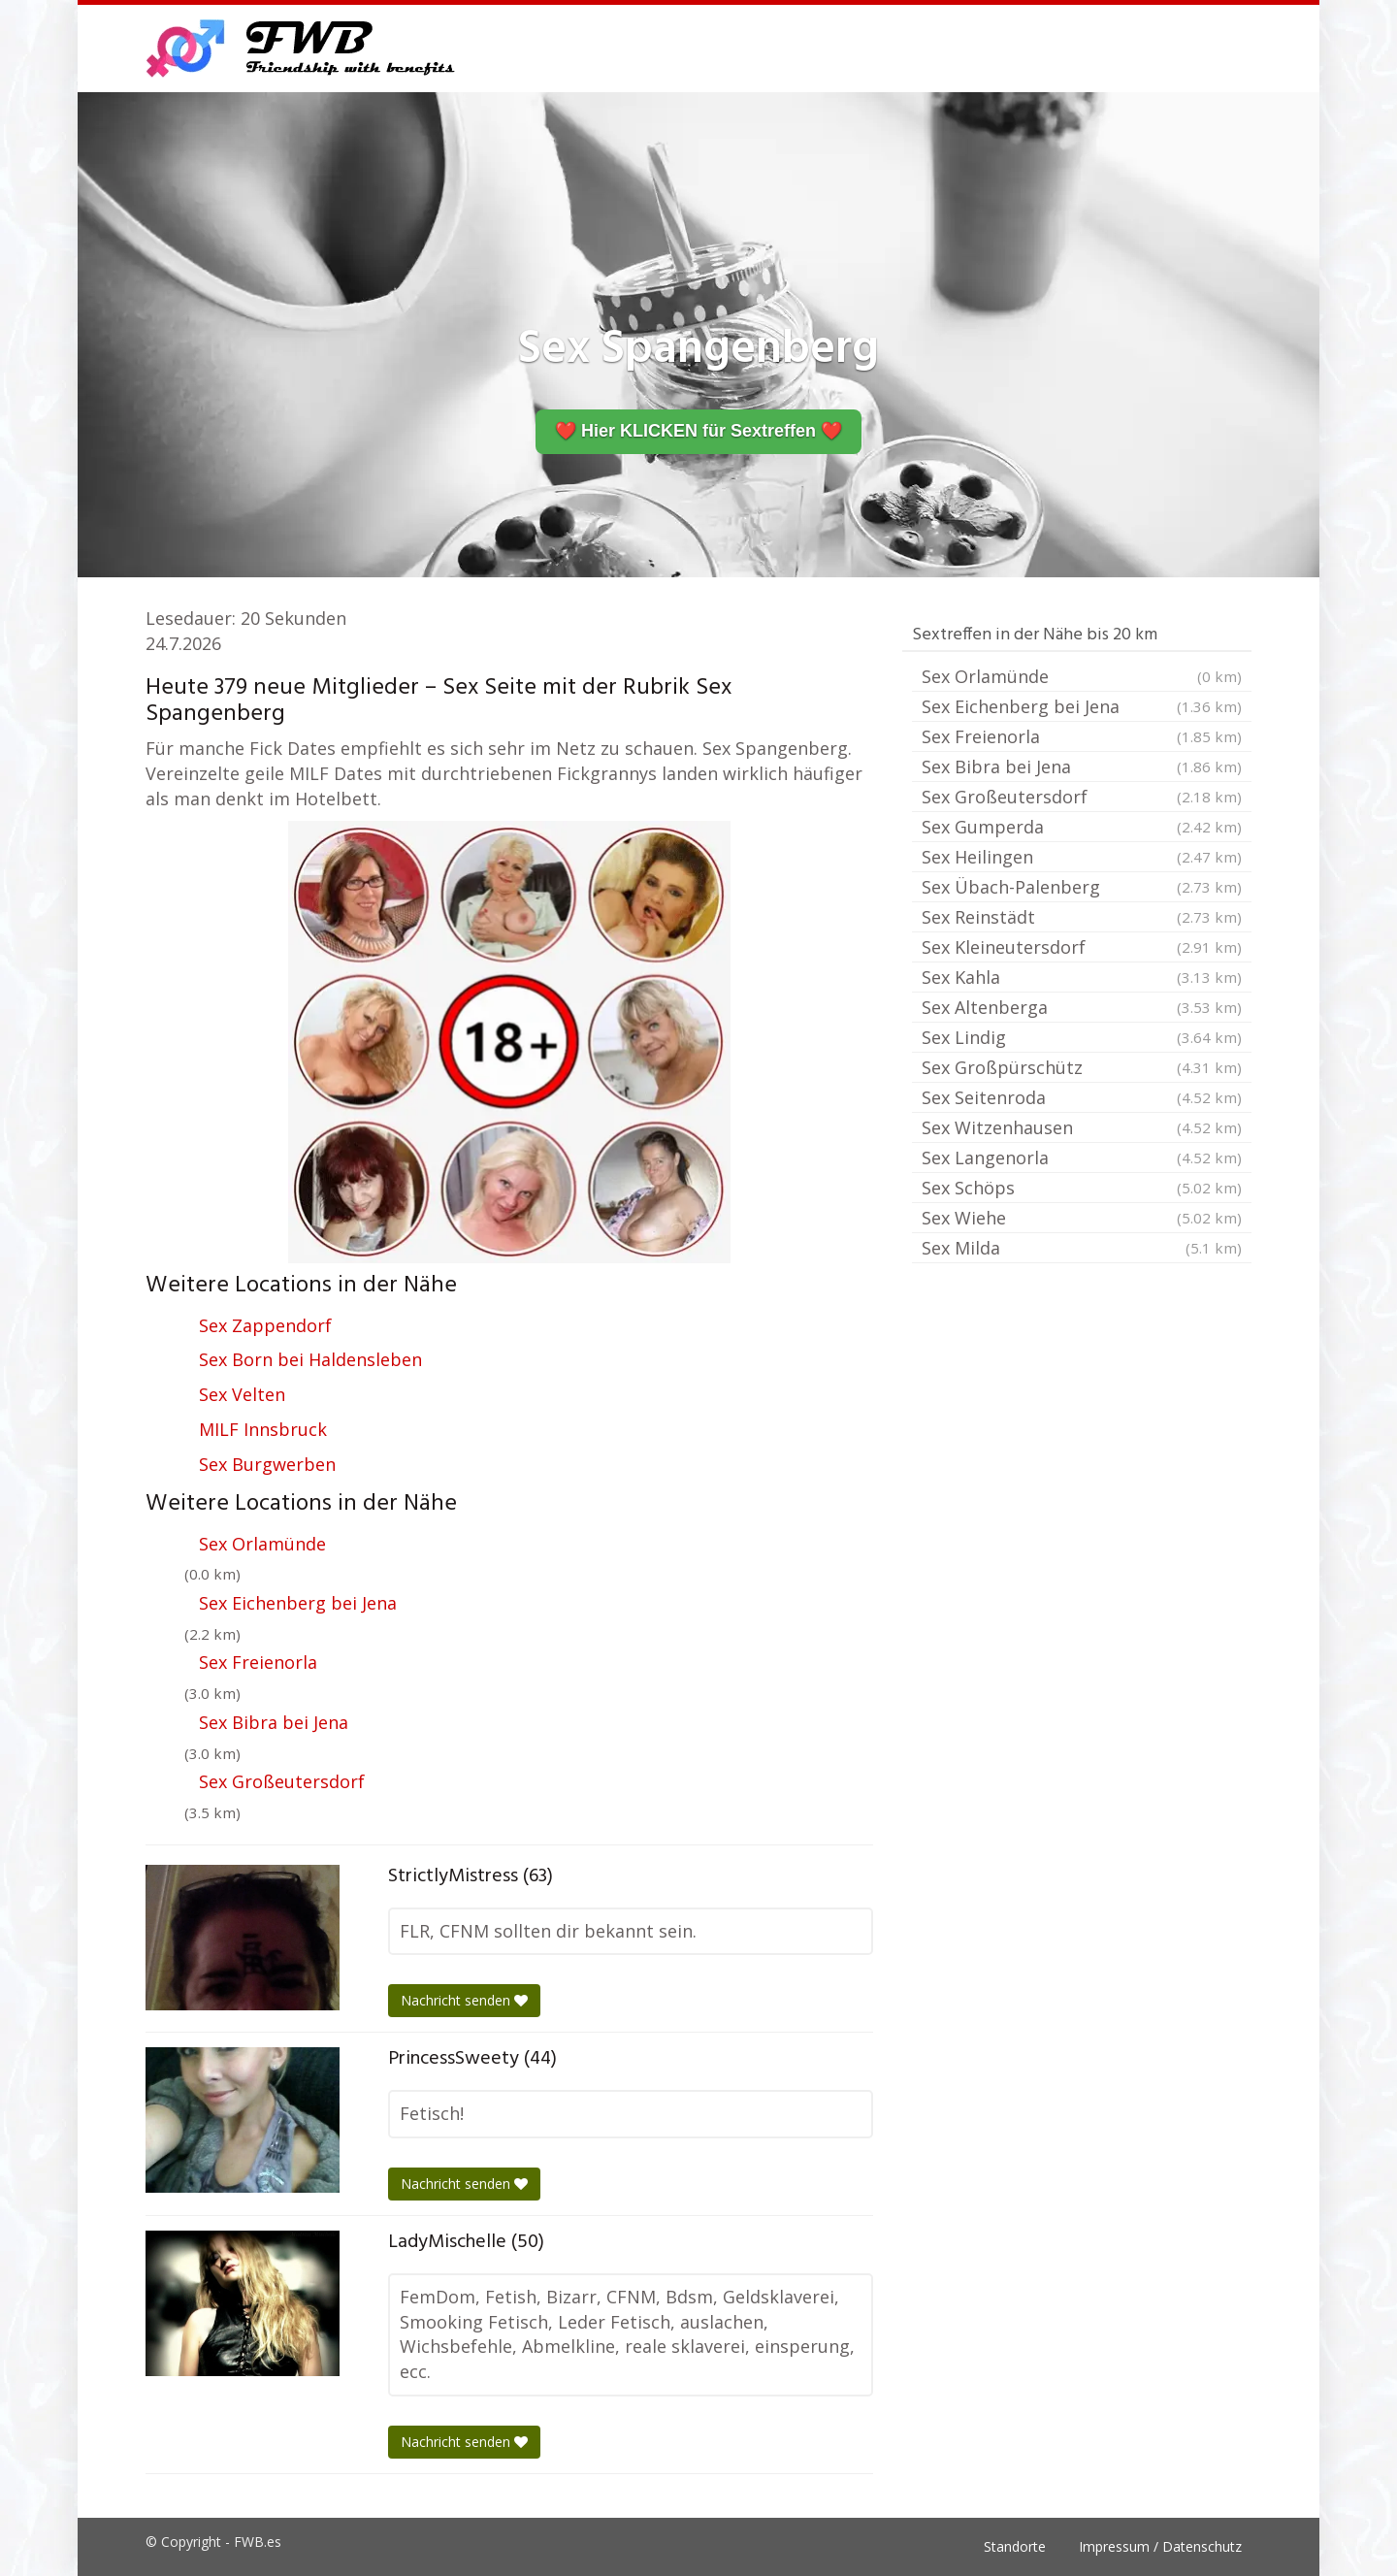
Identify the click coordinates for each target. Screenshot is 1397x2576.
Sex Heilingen (1082, 856)
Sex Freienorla (258, 1662)
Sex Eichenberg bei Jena (298, 1602)
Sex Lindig (1082, 1037)
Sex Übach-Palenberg (1082, 886)
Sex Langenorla (1082, 1157)
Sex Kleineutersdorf (1082, 947)
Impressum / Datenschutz (1160, 2546)
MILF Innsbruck (263, 1429)
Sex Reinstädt (1082, 916)
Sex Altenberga (1082, 1007)
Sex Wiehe (1082, 1217)
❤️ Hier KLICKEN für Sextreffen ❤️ (698, 430)
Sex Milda (1082, 1247)
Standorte (1015, 2546)
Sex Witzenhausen (1082, 1127)
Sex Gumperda (1082, 826)
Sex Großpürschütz (1082, 1067)
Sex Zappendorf (265, 1325)
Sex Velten (242, 1394)
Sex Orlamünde (262, 1543)
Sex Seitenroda (1082, 1097)
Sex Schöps (1082, 1187)
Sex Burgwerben (267, 1464)
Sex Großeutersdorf (282, 1781)
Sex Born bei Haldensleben (310, 1359)
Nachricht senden (464, 2000)
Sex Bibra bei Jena (273, 1722)
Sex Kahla (1082, 977)
